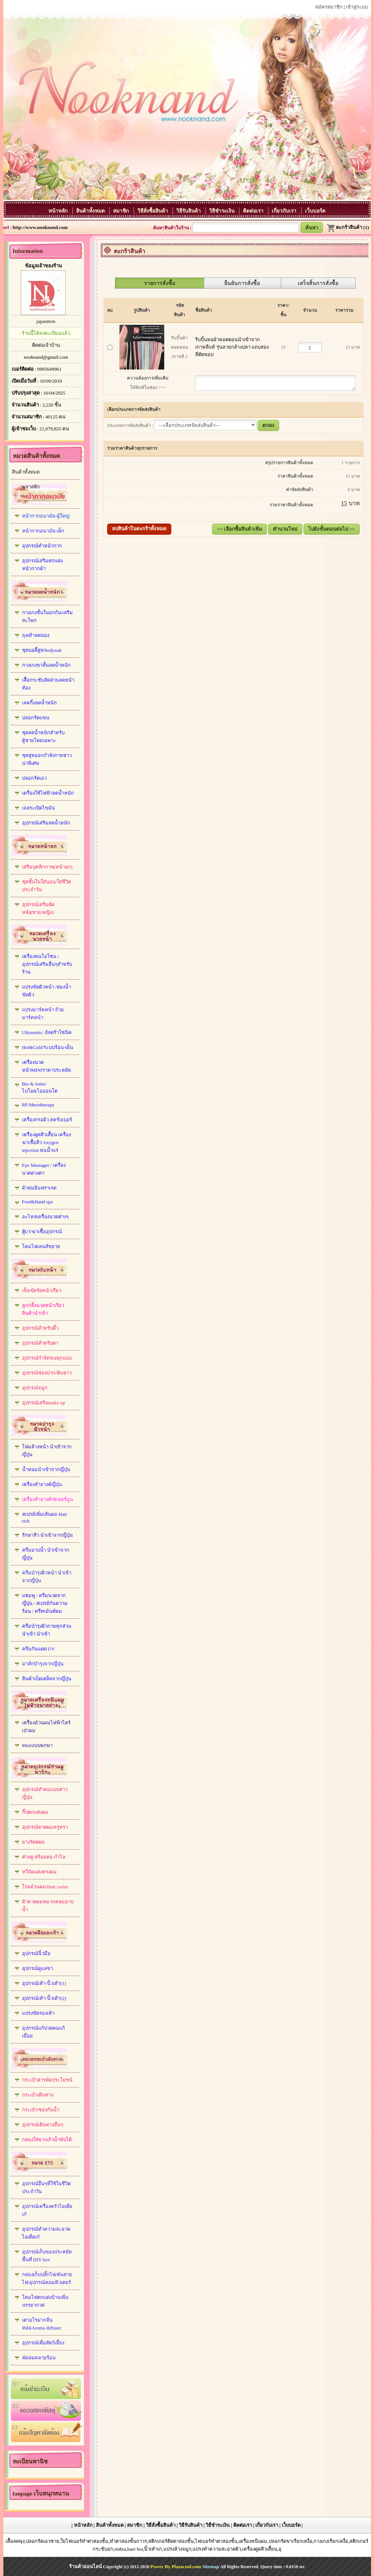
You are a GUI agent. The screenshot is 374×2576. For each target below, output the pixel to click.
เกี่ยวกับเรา (284, 211)
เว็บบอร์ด (315, 211)
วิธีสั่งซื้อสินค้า (153, 211)
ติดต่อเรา (254, 211)
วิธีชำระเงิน (222, 211)
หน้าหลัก (59, 211)
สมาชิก (121, 211)
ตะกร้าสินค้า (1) (348, 227)
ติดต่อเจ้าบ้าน (46, 345)
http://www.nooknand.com (40, 227)
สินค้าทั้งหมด (91, 211)
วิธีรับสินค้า (189, 211)
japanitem (45, 321)
